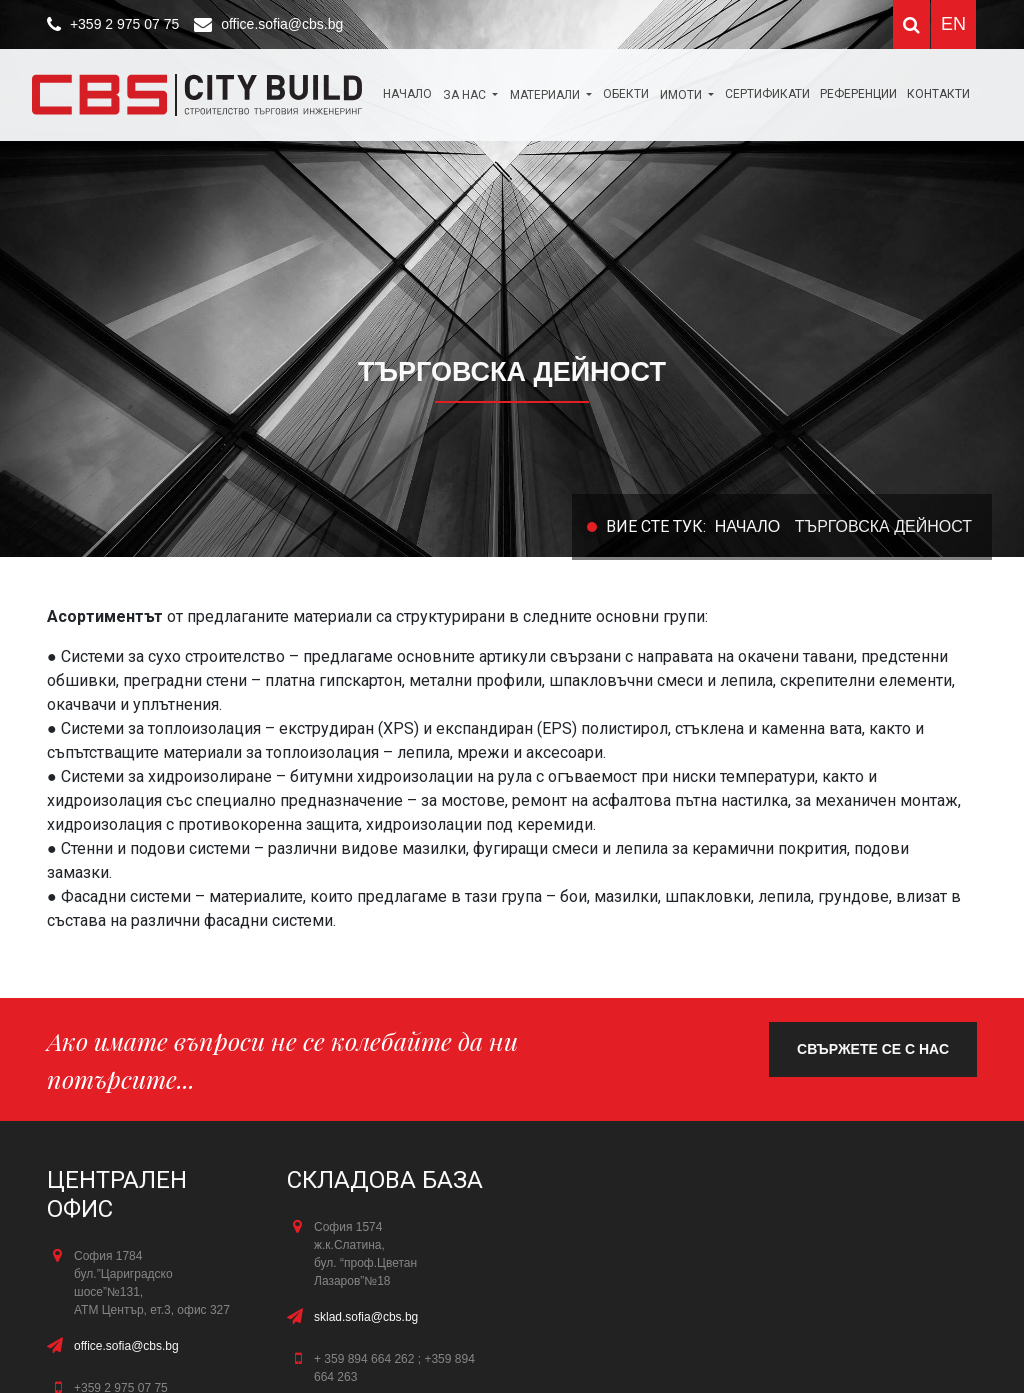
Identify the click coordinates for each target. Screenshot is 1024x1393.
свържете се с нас (873, 1049)
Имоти (682, 95)
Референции (858, 94)
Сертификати (767, 94)
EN (953, 24)
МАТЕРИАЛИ (546, 95)
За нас (466, 95)
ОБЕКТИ (626, 94)
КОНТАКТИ (938, 94)
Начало (407, 94)
